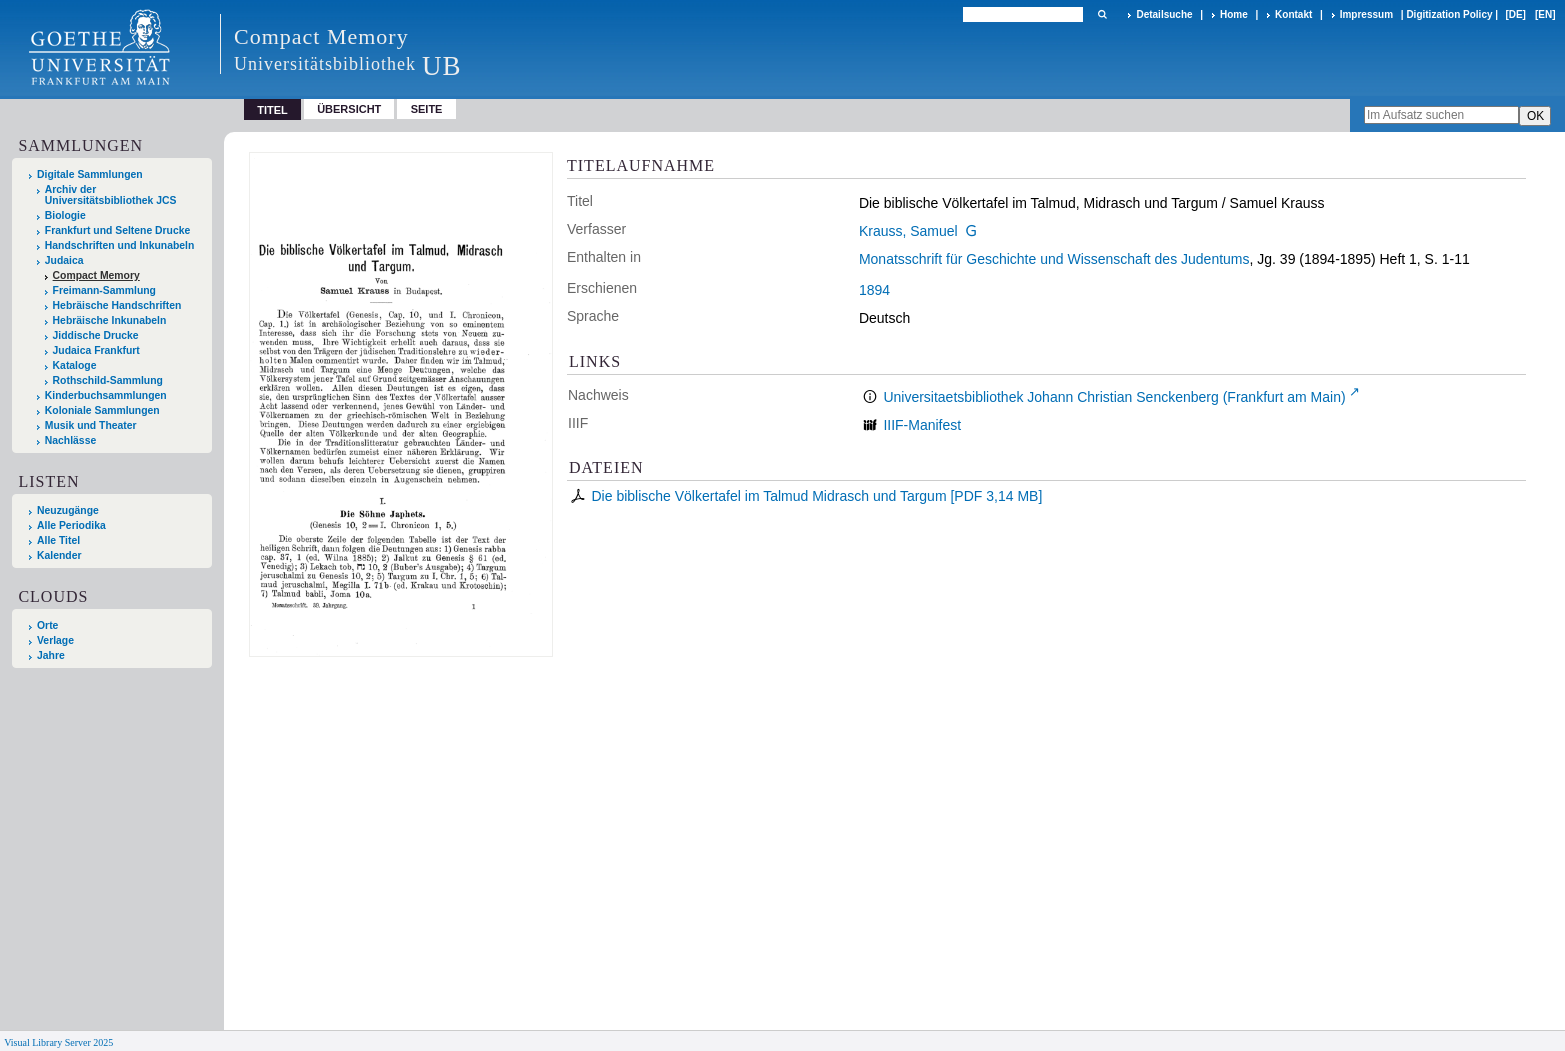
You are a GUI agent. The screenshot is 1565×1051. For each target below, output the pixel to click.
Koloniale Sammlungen (102, 410)
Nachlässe (70, 440)
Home (1234, 14)
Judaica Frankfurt (96, 350)
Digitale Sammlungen (90, 174)
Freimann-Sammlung (104, 290)
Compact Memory (96, 275)
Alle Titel (58, 540)
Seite (427, 109)
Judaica (64, 260)
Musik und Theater (91, 425)
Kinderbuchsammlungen (106, 395)
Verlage (55, 640)
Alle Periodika (71, 525)
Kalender (59, 555)
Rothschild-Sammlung (108, 380)
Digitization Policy (1449, 14)
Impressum (1366, 14)
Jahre (51, 655)
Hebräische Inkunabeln (110, 320)
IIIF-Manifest (922, 425)
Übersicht (349, 109)
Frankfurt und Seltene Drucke (118, 230)
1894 (874, 290)
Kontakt (1293, 14)
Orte (47, 625)
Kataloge (75, 365)
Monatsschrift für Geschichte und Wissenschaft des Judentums (1054, 259)
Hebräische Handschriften (117, 305)
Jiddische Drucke (96, 335)
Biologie (65, 215)
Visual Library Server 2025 (58, 1042)
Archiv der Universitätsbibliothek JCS (111, 195)
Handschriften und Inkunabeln (120, 245)
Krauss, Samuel (908, 231)
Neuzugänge (68, 510)
